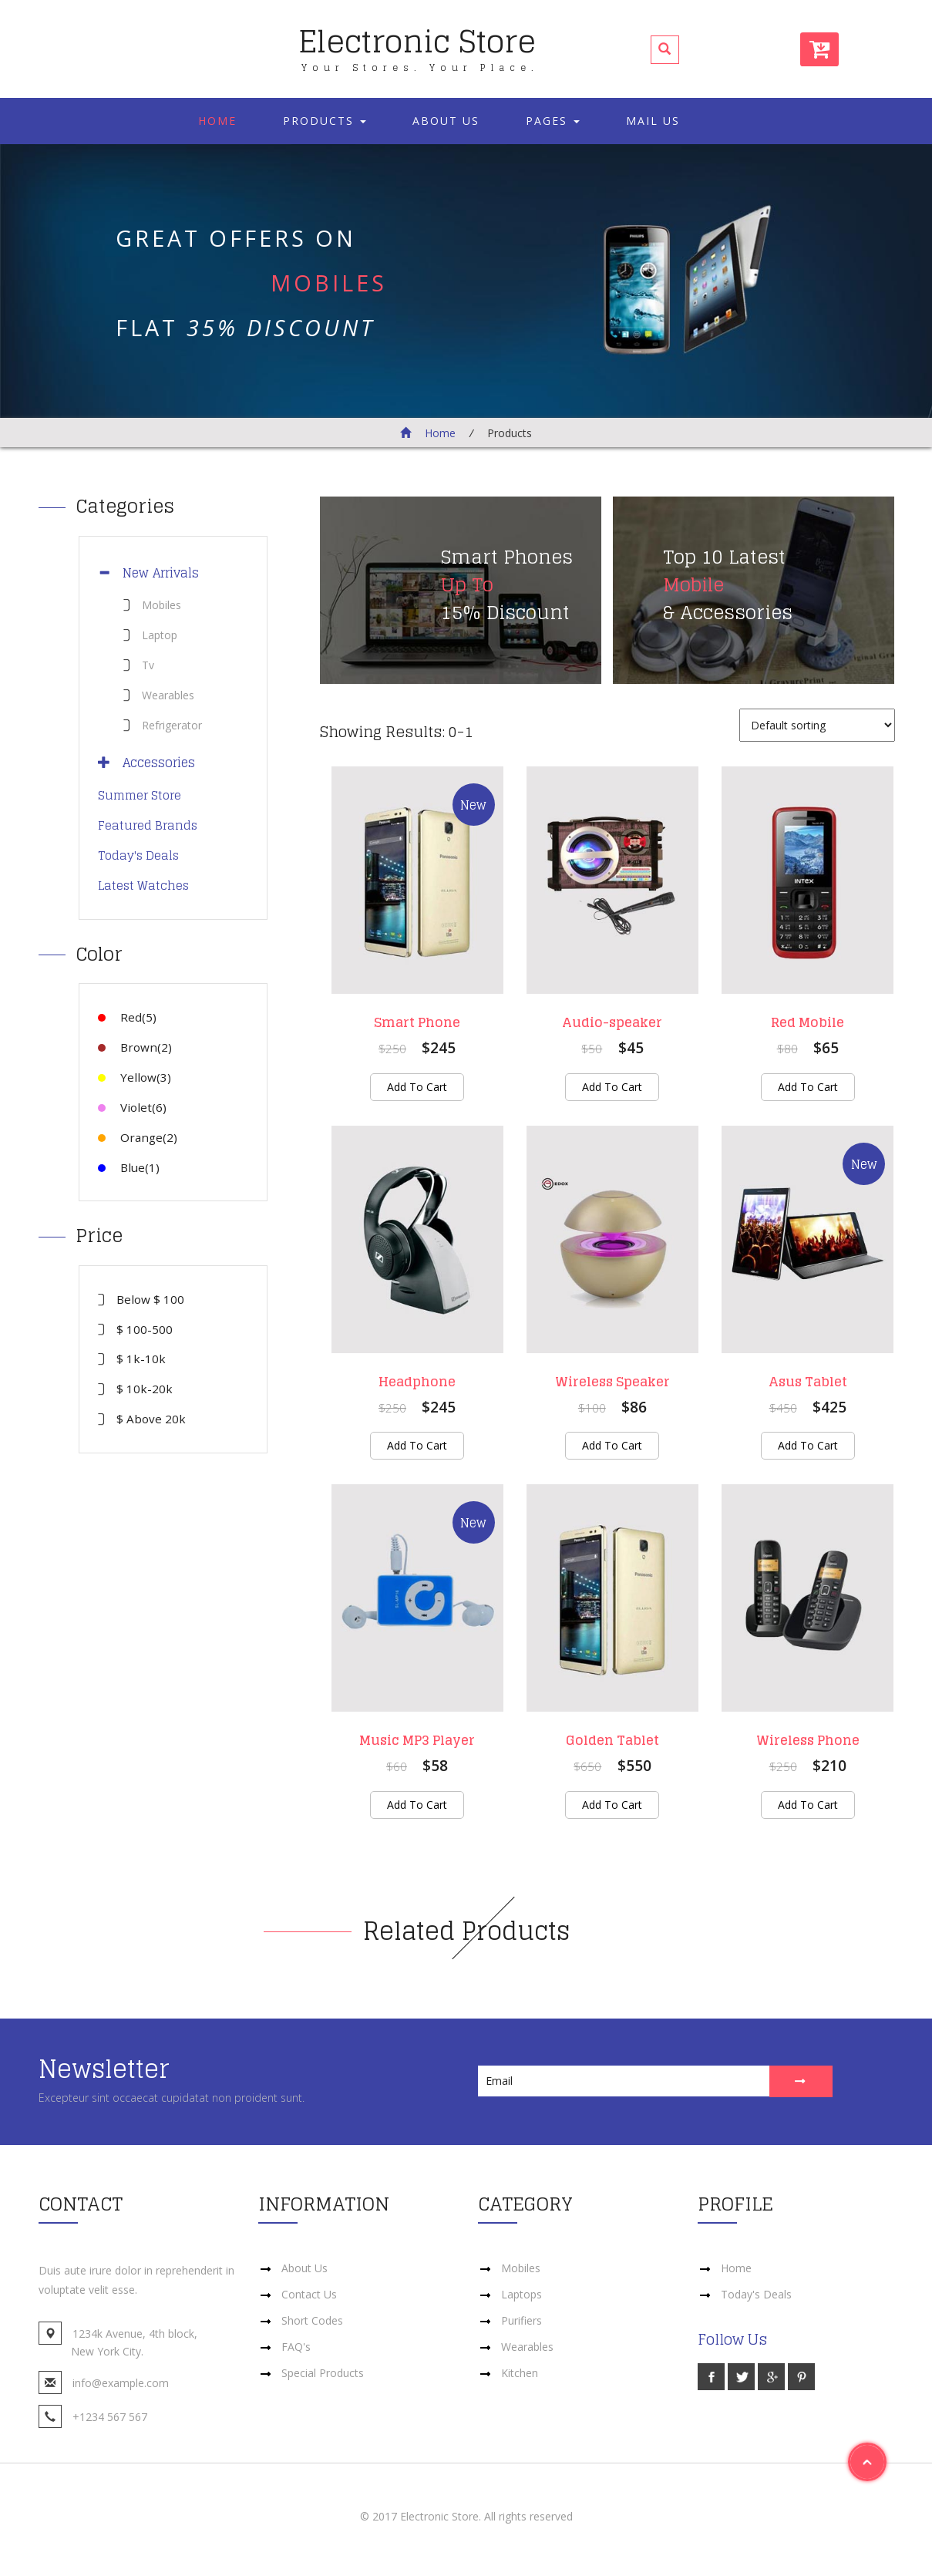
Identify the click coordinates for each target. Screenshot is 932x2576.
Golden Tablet (612, 1741)
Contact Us (309, 2294)
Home (217, 120)
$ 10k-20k (144, 1388)
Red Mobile (807, 1022)
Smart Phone (417, 1022)
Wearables (168, 695)
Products (324, 120)
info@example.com (120, 2383)
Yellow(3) (134, 1077)
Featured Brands (147, 825)
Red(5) (127, 1017)
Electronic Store (418, 43)
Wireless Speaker (612, 1381)
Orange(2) (137, 1137)
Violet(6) (132, 1107)
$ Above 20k (151, 1418)
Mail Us (653, 120)
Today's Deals (138, 855)
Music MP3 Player (417, 1741)
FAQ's (296, 2346)
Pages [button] (553, 120)
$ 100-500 (144, 1329)
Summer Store (139, 795)
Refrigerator (172, 725)
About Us (445, 120)
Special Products (322, 2373)
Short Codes (312, 2320)
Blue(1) (129, 1167)
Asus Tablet (808, 1381)
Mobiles (161, 605)
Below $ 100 (150, 1299)
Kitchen (519, 2373)
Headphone (417, 1381)
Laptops (521, 2294)
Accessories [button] (152, 762)
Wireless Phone (808, 1741)
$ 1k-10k (141, 1358)
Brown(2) (135, 1047)
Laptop (159, 635)
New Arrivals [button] (154, 573)
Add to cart (417, 1086)
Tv (148, 665)
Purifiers (521, 2320)
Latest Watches (143, 885)
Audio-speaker (612, 1022)
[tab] (173, 573)
